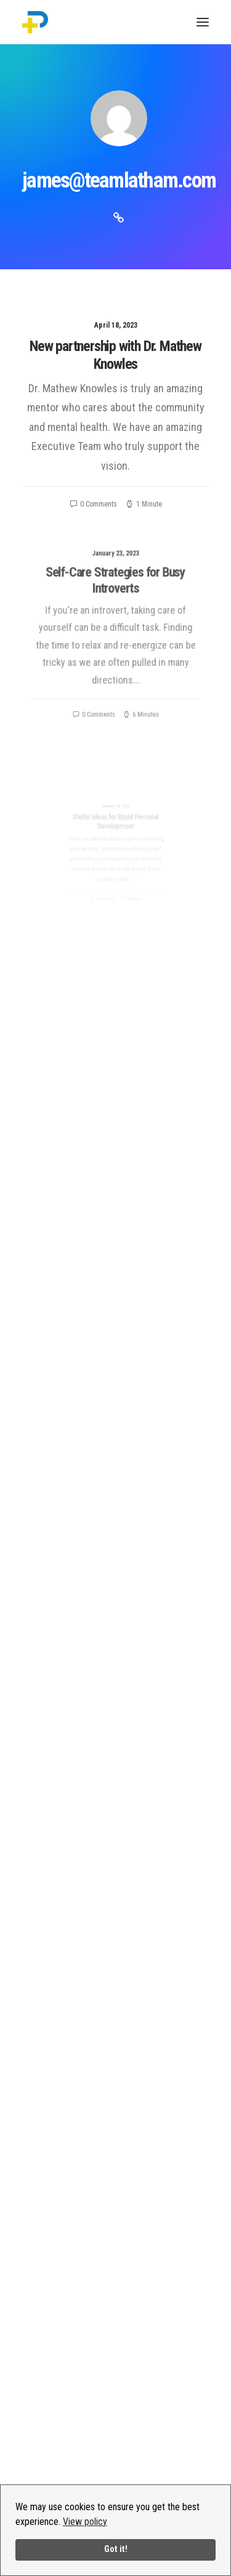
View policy (85, 2521)
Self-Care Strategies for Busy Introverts (115, 598)
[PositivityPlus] (35, 22)
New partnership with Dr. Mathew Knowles (115, 355)
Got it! (116, 2549)
